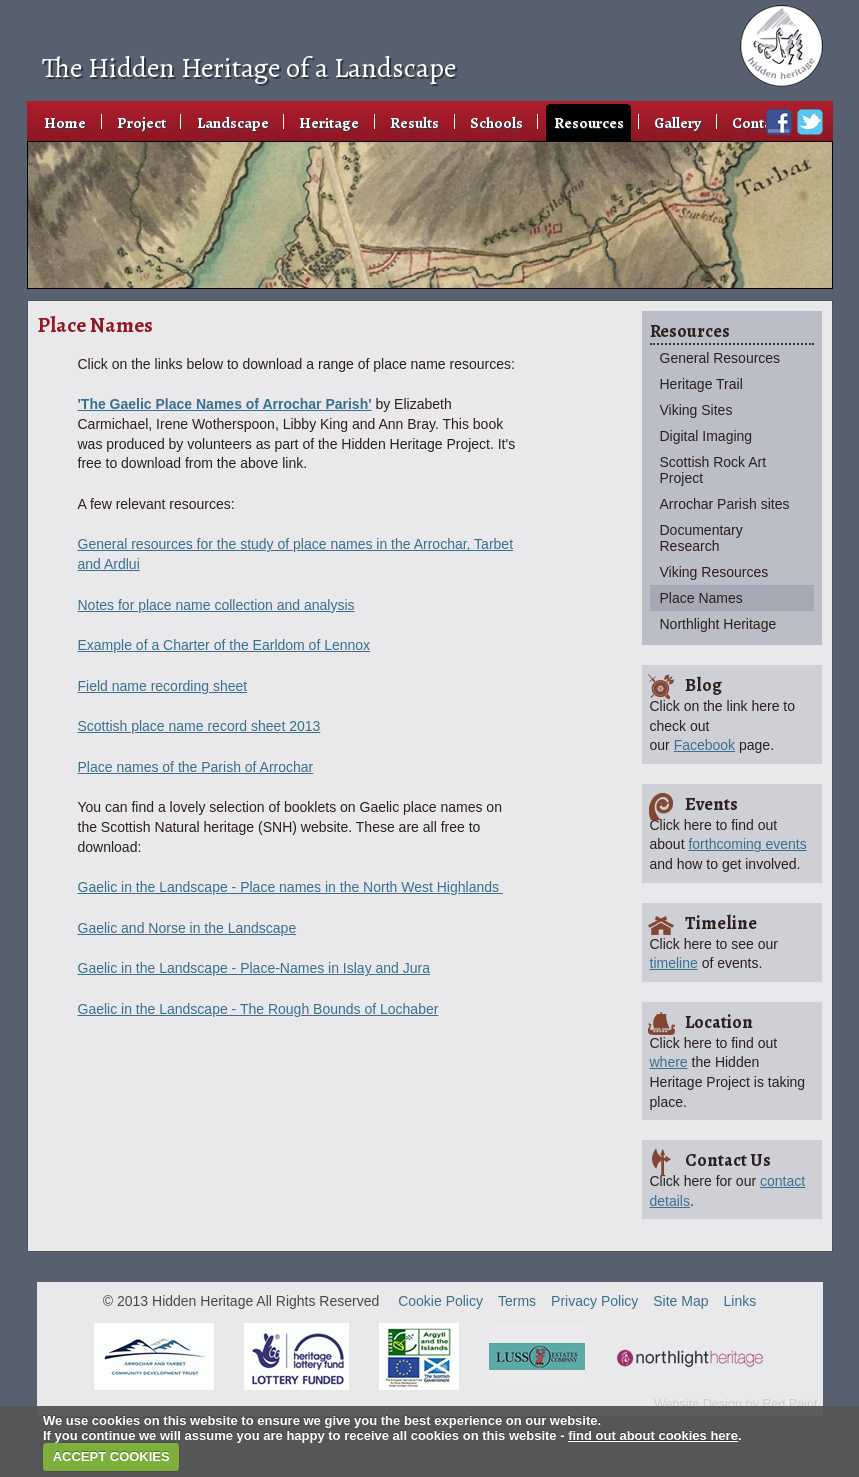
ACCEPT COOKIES (111, 1456)
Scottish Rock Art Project (713, 470)
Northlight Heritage (718, 624)
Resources (589, 122)
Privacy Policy (594, 1301)
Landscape (233, 122)
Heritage (329, 122)
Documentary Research (701, 538)
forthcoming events (747, 844)
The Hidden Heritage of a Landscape (249, 68)
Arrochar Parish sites (725, 504)
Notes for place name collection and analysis (216, 605)
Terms (517, 1301)
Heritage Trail (701, 384)
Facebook (704, 745)
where (669, 1062)
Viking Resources (714, 572)
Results (414, 122)
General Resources (720, 358)
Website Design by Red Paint (736, 1404)
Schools (496, 122)
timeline (674, 963)
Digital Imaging (706, 436)
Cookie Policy (440, 1301)
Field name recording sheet (163, 686)
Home (65, 122)
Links (740, 1301)
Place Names (701, 598)
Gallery (677, 122)
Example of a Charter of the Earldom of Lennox (224, 645)
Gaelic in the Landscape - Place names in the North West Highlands (290, 887)
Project (141, 122)
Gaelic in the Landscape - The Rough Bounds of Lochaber (258, 1009)
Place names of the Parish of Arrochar (196, 767)
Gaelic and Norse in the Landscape (187, 928)
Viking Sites (696, 410)
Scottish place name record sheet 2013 (199, 726)
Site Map (680, 1301)
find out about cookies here (653, 1435)
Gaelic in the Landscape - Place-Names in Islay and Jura (254, 968)
